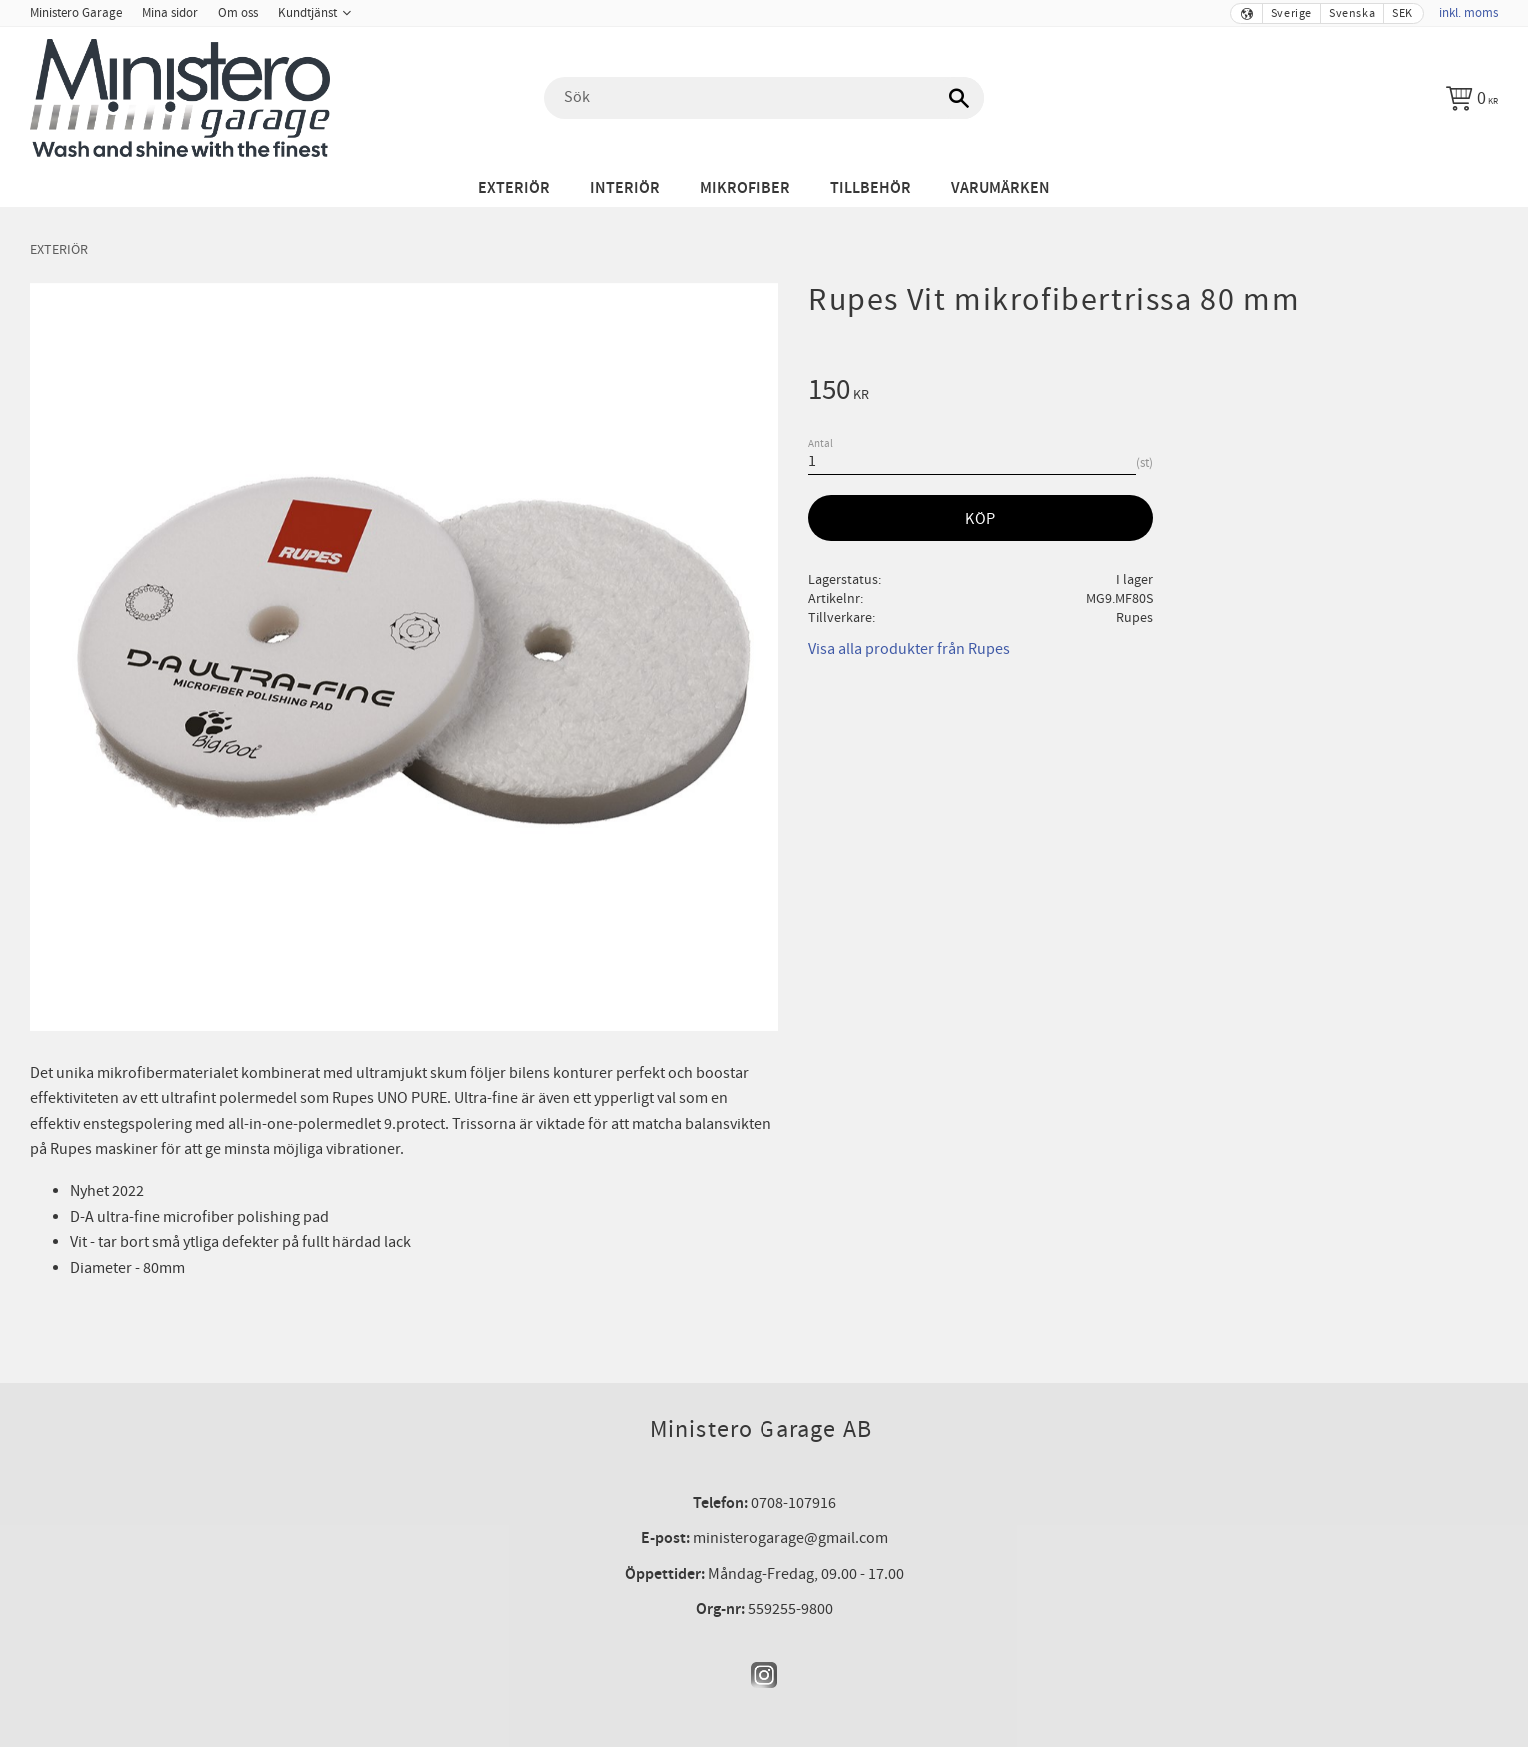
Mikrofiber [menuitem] (745, 188)
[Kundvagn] (1472, 98)
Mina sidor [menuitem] (170, 13)
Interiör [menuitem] (625, 188)
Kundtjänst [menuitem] (307, 13)
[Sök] (959, 98)
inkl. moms (1468, 13)
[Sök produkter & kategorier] (764, 98)
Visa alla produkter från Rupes (909, 649)
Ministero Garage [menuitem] (76, 13)
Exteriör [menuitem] (514, 188)
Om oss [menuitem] (238, 13)
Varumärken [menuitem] (1000, 188)
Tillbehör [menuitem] (870, 188)
